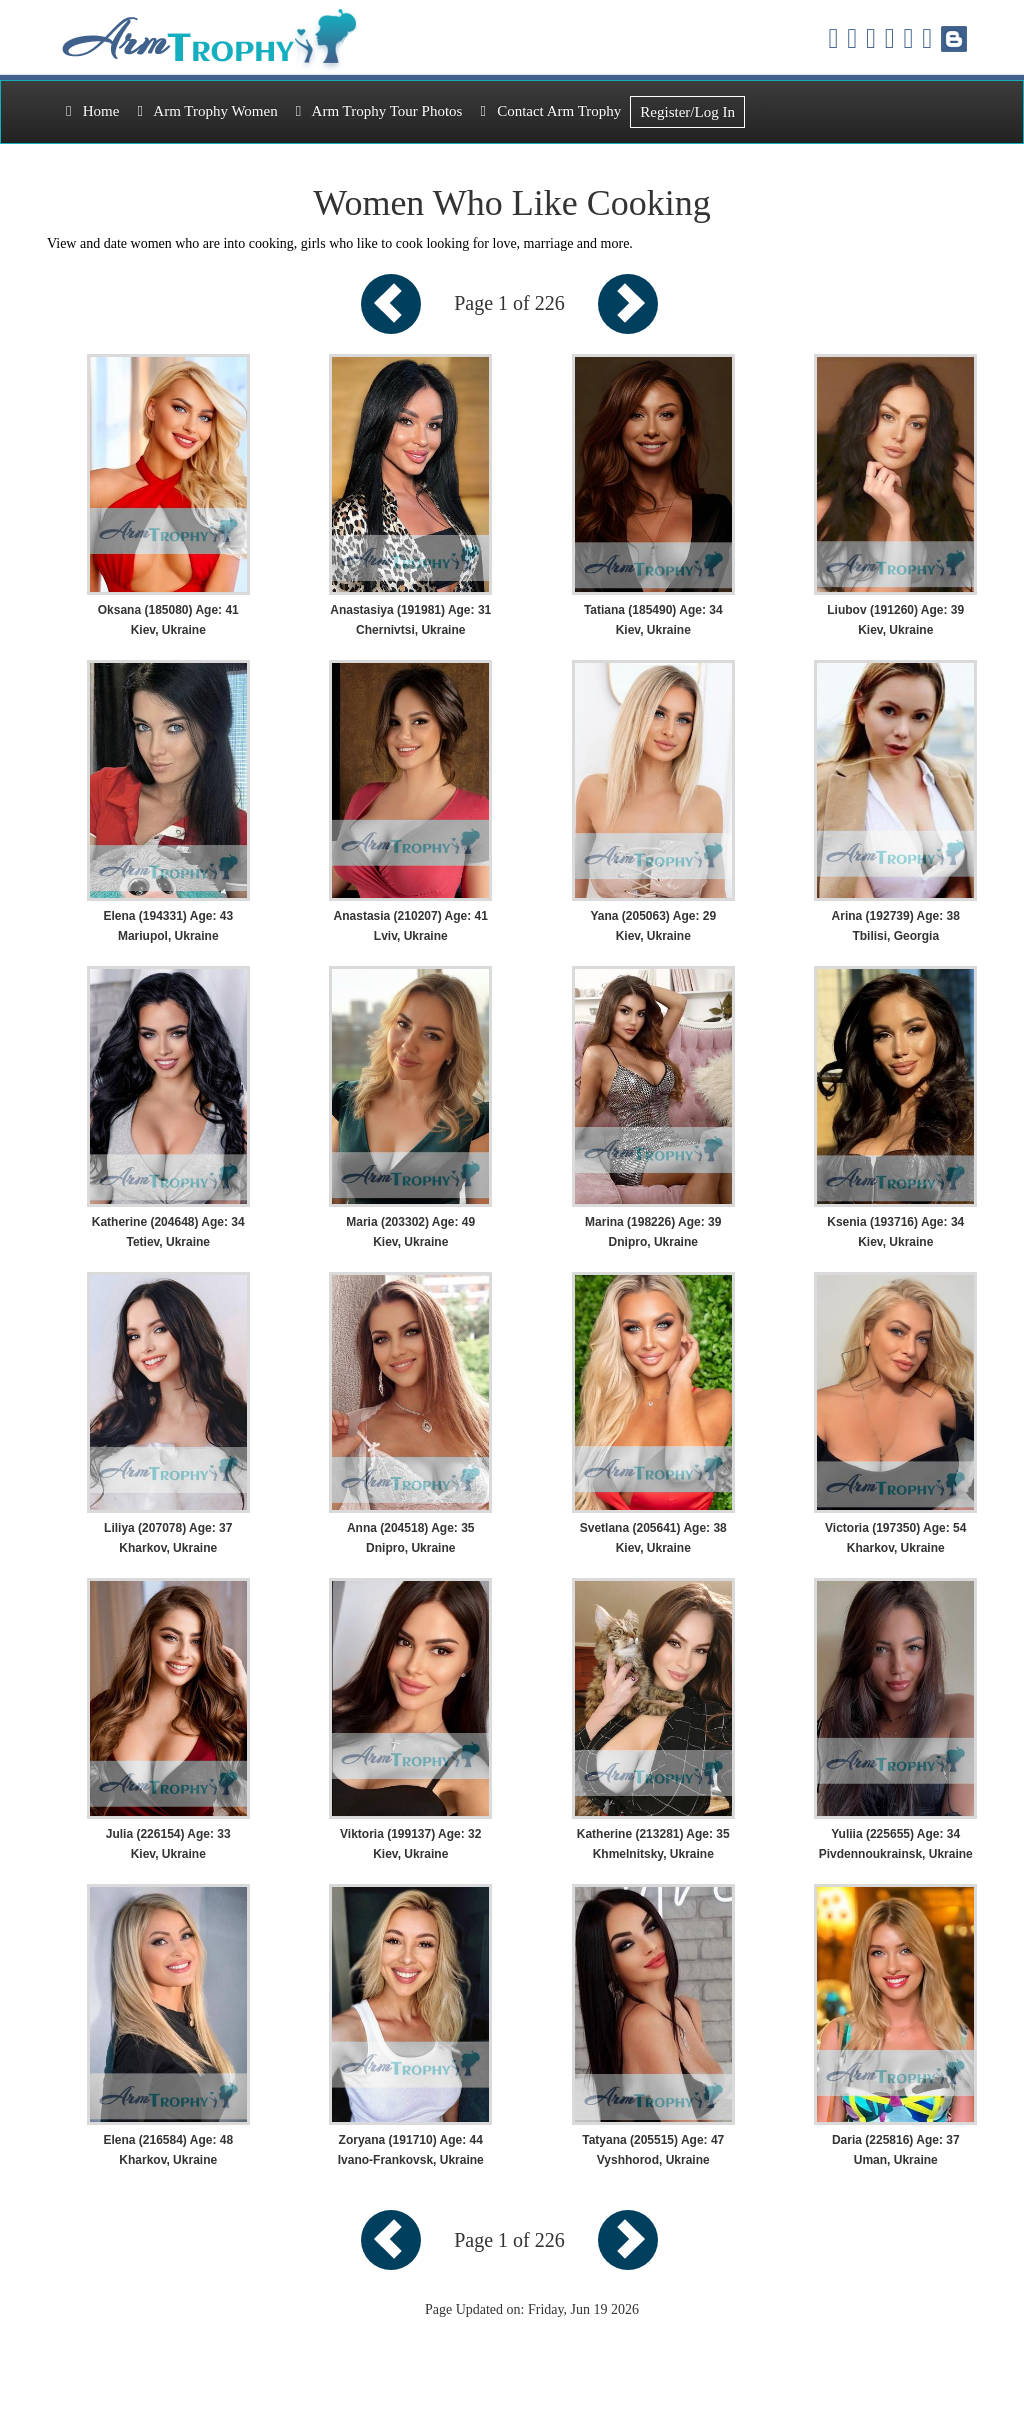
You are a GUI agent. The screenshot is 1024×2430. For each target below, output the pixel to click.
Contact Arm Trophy (550, 111)
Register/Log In (687, 112)
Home (92, 111)
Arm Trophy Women (207, 111)
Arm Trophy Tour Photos (379, 111)
